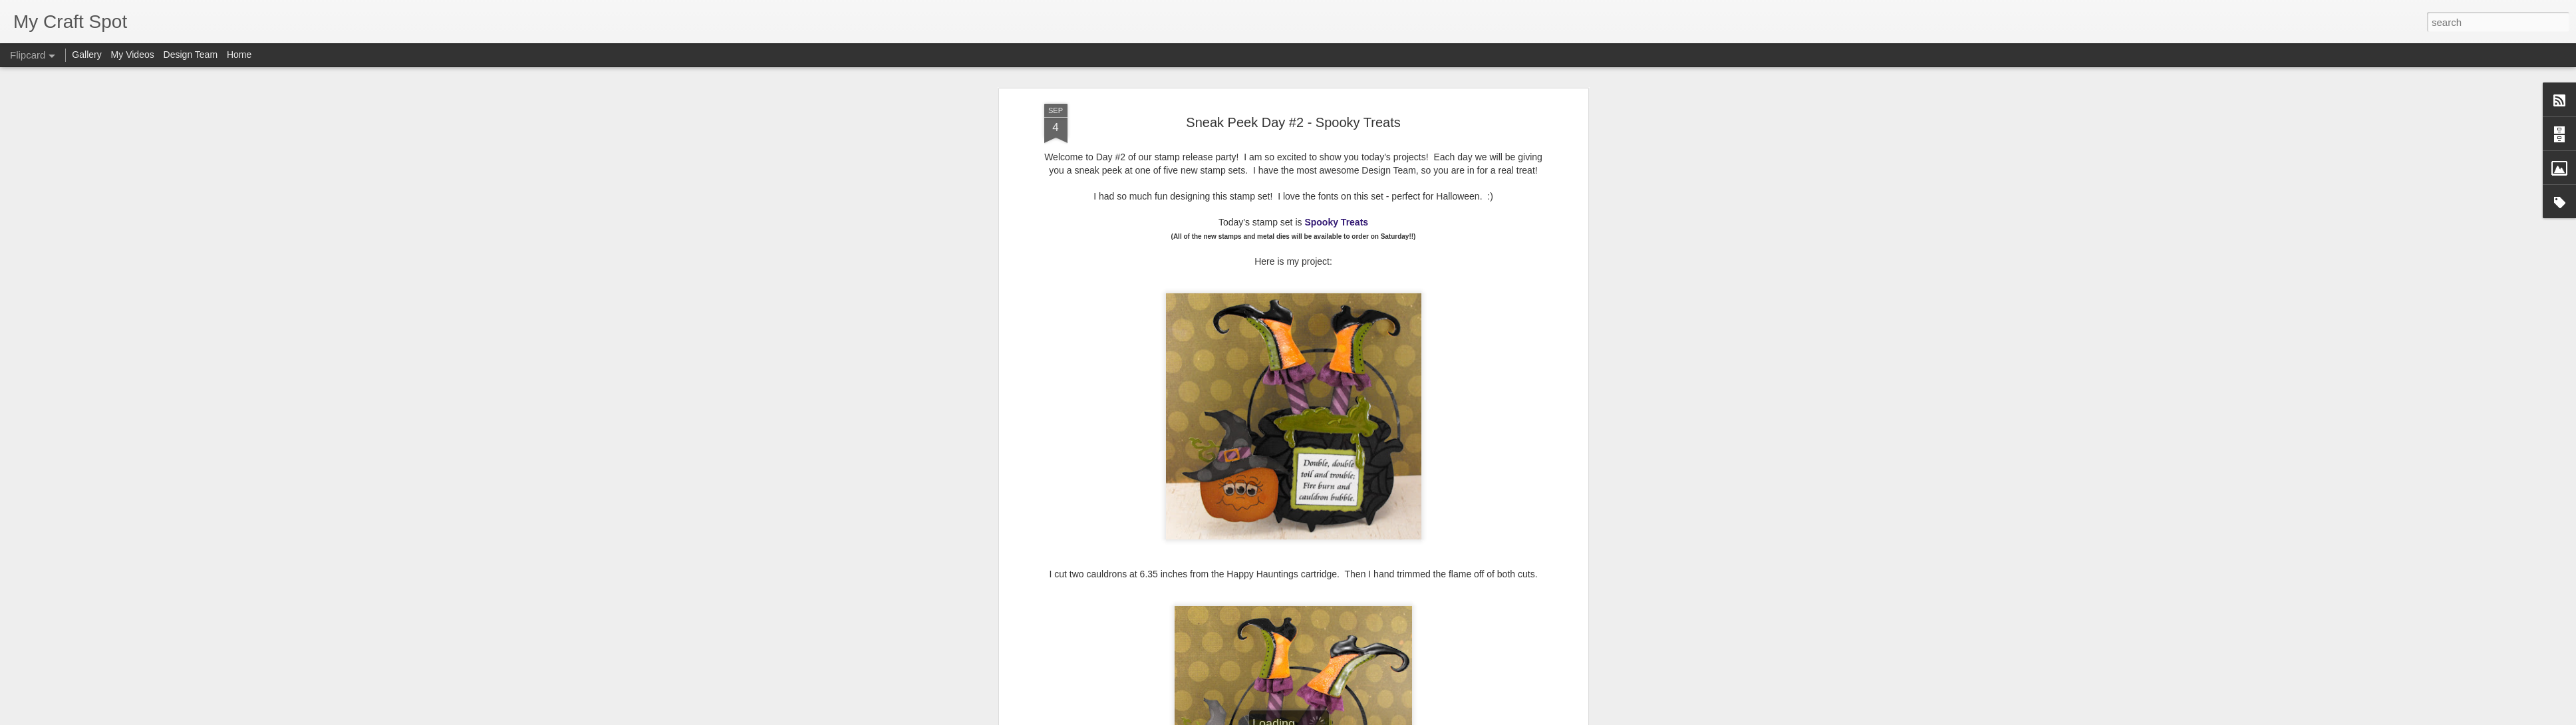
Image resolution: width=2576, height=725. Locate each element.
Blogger (1330, 718)
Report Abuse (1368, 718)
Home (239, 54)
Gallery (86, 54)
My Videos (132, 54)
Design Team (190, 54)
